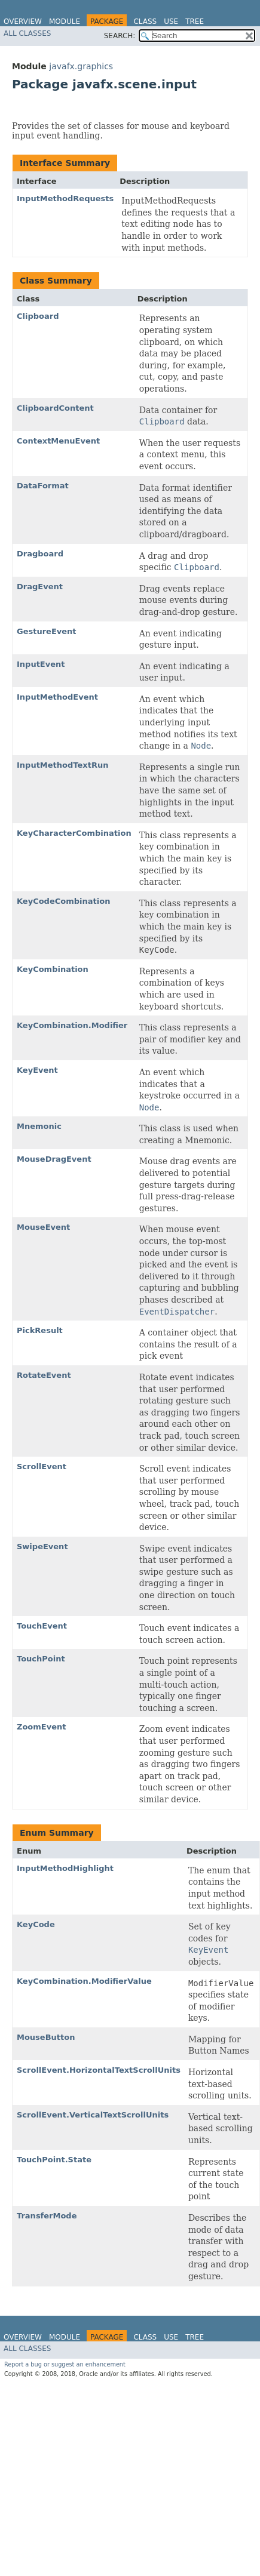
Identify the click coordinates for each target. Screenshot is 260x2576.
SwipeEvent (42, 1546)
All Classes (27, 33)
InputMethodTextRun (62, 765)
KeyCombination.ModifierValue (84, 1981)
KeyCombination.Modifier (72, 1025)
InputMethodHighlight (65, 1868)
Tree (194, 21)
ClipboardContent (55, 408)
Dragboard (40, 553)
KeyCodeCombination (63, 901)
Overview (23, 21)
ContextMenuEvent (58, 440)
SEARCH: (120, 36)
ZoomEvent (41, 1726)
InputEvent (41, 664)
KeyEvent (37, 1070)
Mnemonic (39, 1126)
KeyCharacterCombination (74, 833)
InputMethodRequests (65, 198)
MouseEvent (43, 1227)
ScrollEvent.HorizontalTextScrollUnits (99, 2070)
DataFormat (43, 485)
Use (171, 21)
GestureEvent (47, 631)
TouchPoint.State (54, 2159)
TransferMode (47, 2215)
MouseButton (46, 2037)
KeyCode (36, 1924)
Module (64, 21)
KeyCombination (52, 969)
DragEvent (40, 586)
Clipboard (38, 316)
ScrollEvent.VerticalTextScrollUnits (93, 2114)
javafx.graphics (81, 66)
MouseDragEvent (54, 1159)
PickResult (40, 1330)
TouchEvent (42, 1625)
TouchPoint (41, 1658)
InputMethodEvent (57, 697)
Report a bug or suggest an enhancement (65, 2364)
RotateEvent (44, 1375)
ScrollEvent (41, 1466)
